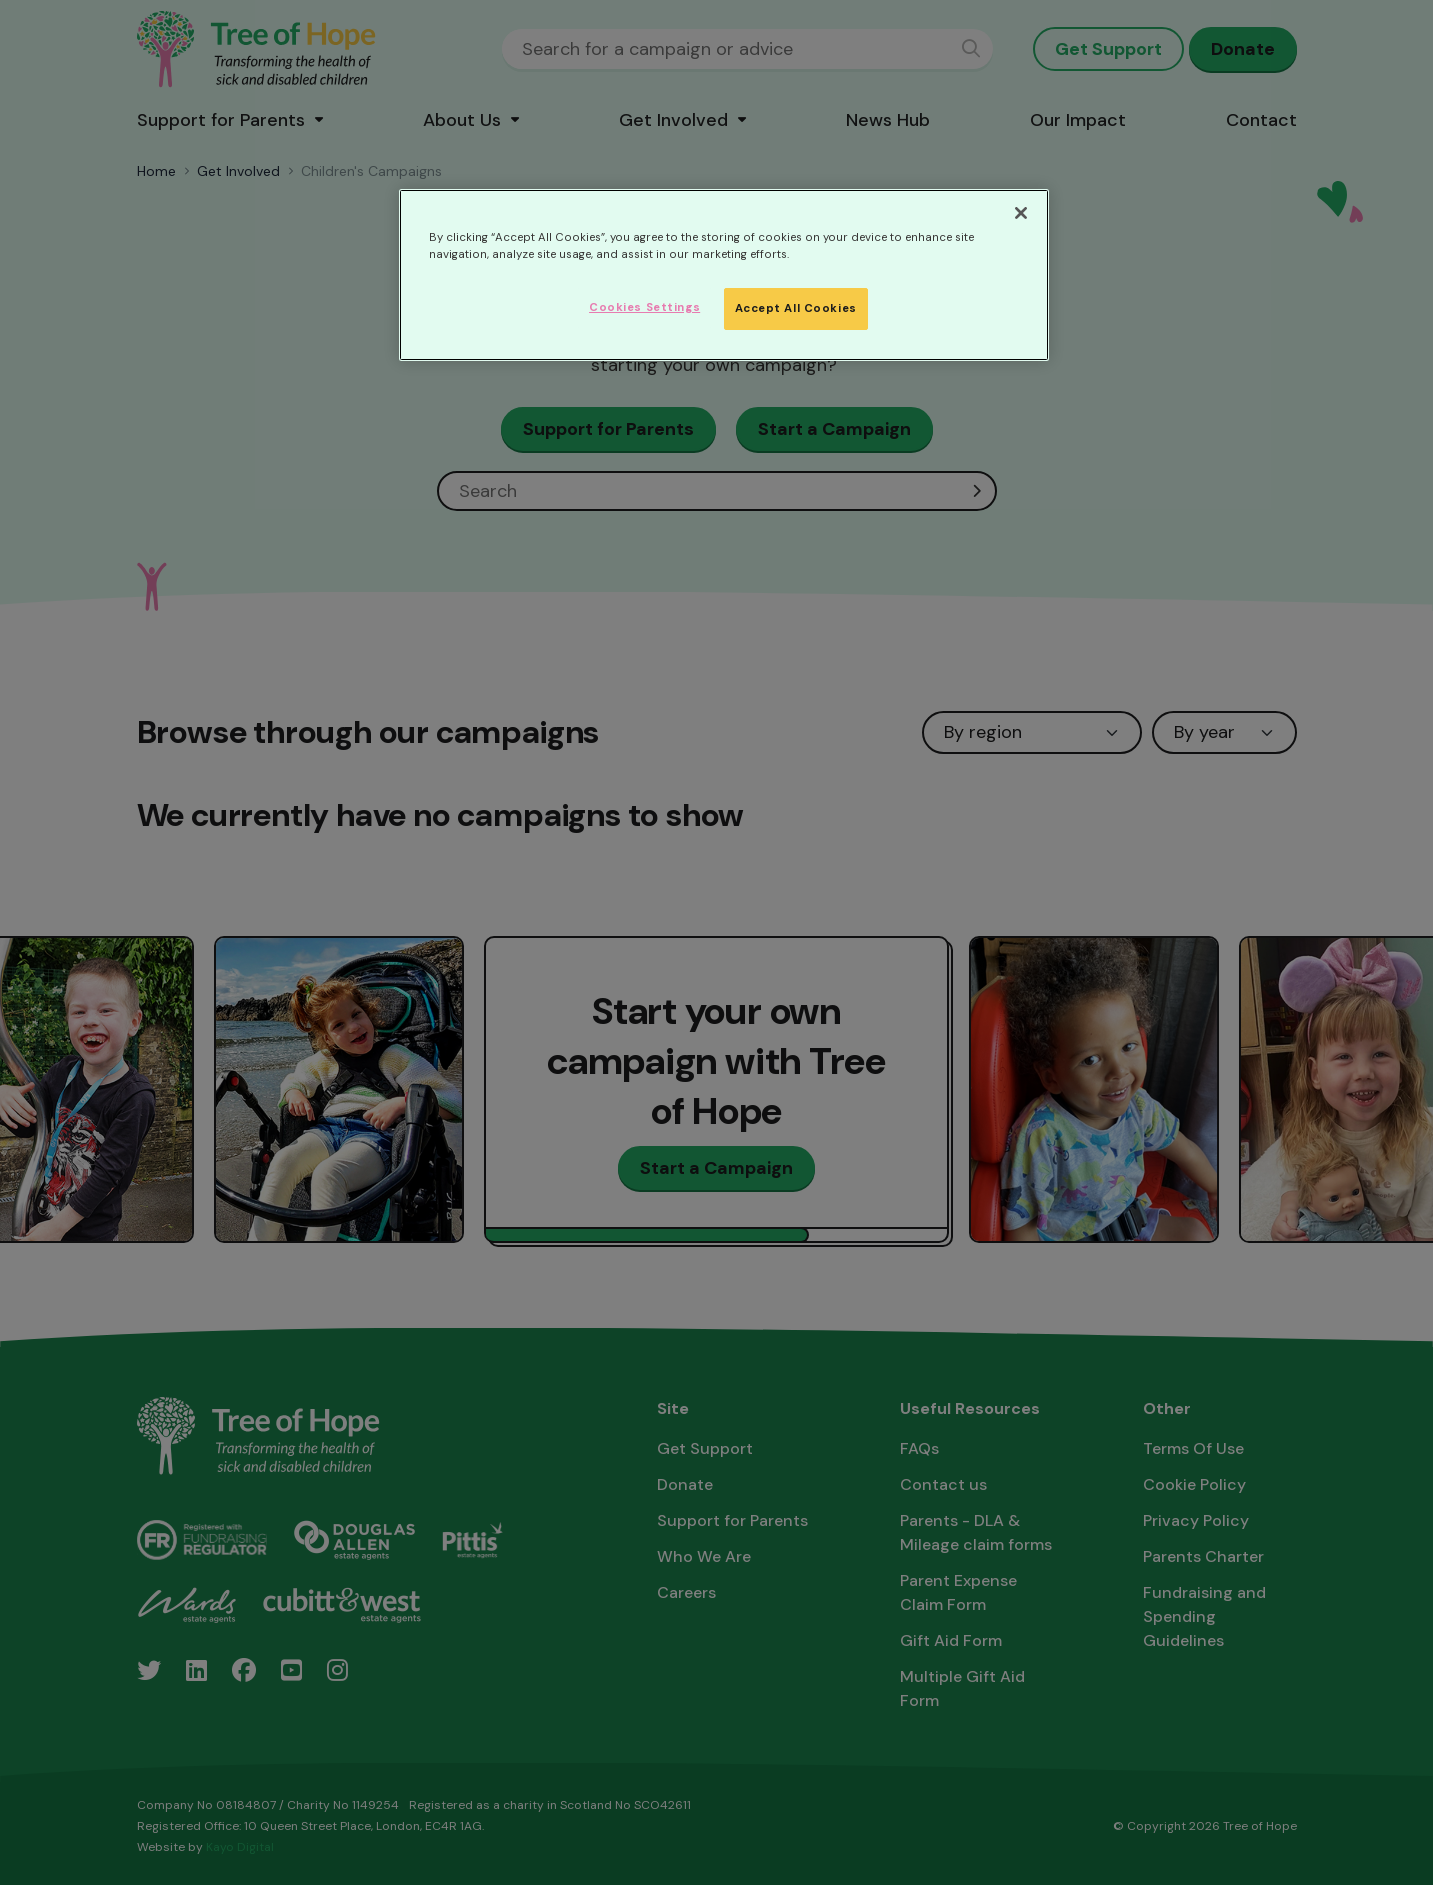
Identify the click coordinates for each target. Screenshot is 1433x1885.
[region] (724, 275)
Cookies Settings (644, 307)
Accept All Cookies (796, 308)
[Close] (1021, 213)
